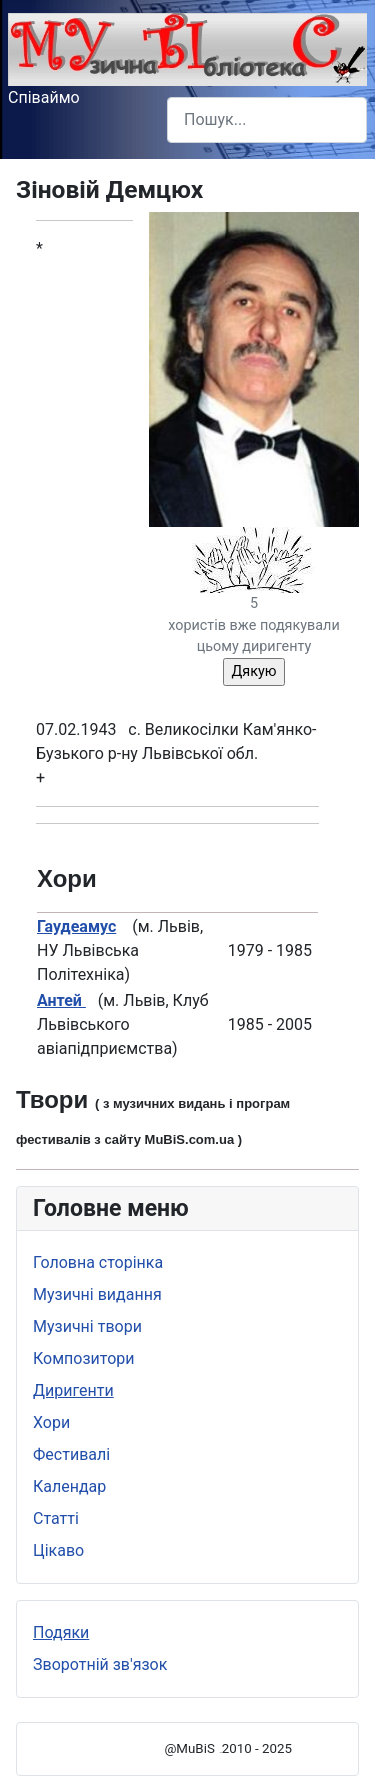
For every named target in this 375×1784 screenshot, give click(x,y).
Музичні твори (87, 1326)
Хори (51, 1422)
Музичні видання (97, 1294)
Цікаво (58, 1550)
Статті (56, 1518)
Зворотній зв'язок (100, 1664)
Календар (69, 1486)
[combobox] (267, 119)
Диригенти (73, 1390)
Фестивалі (71, 1454)
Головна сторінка (98, 1262)
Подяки (61, 1632)
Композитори (84, 1358)
